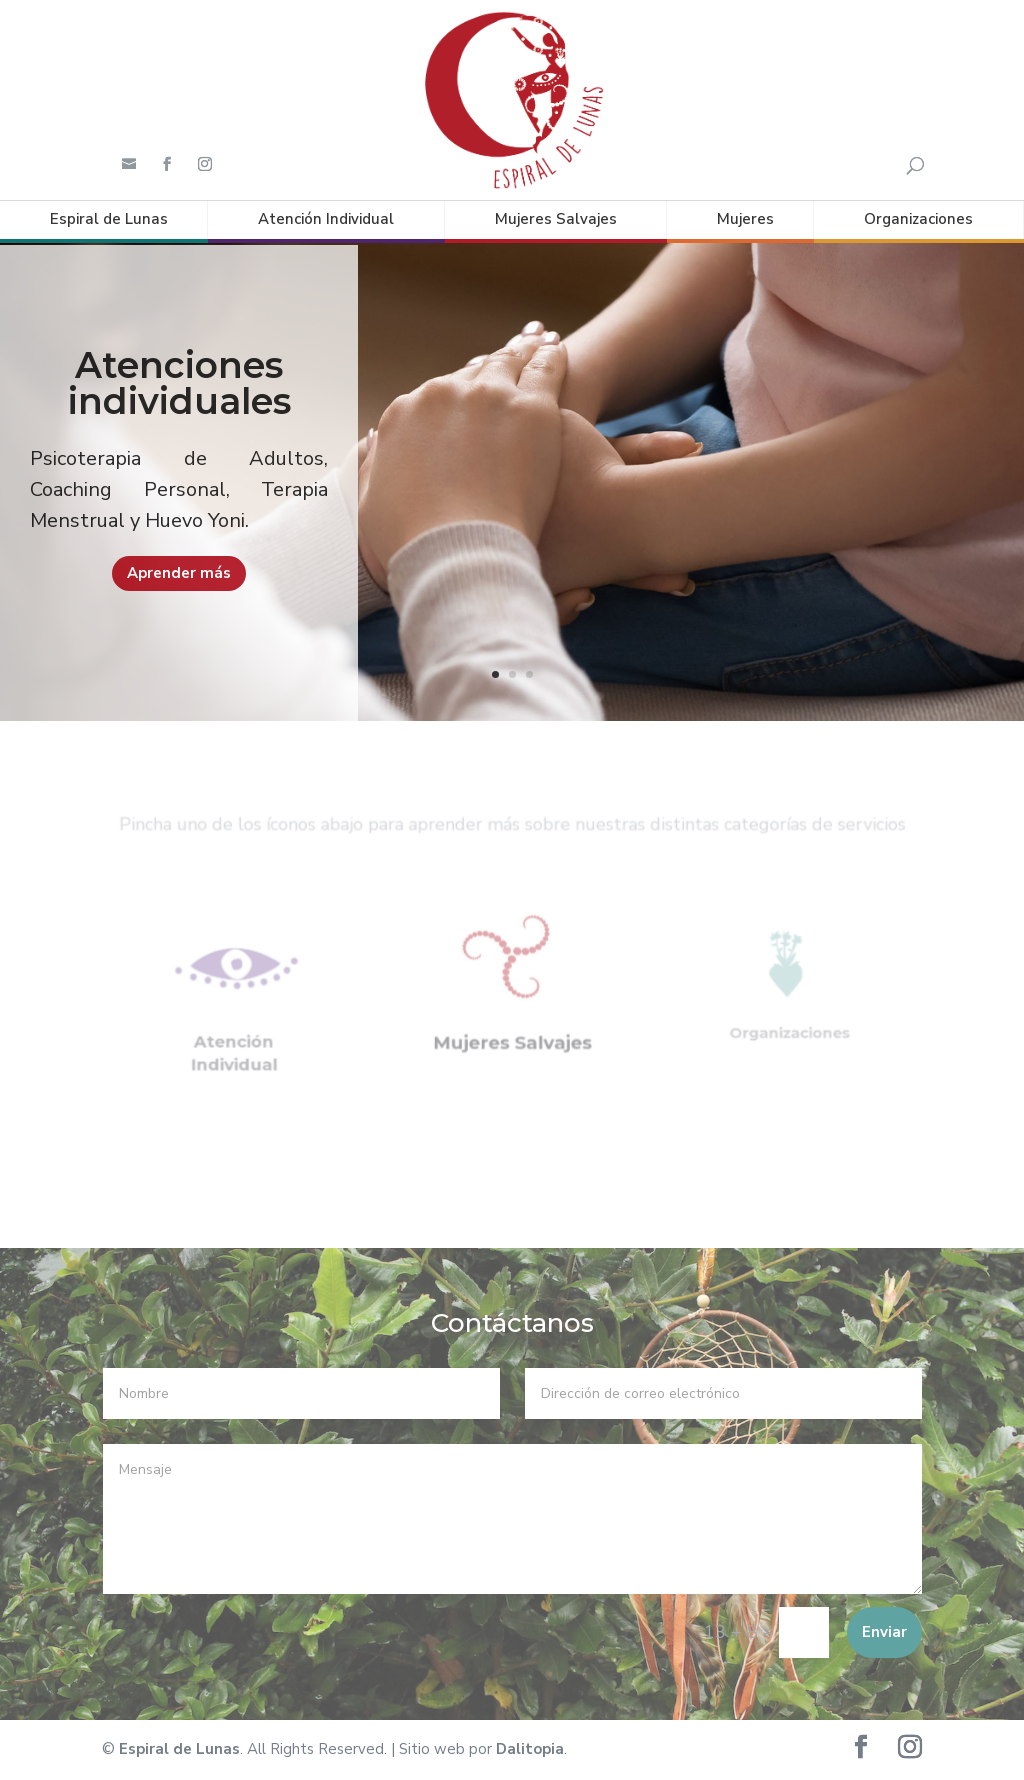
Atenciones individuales (179, 416)
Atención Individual (326, 219)
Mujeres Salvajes (556, 219)
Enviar (884, 1631)
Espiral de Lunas (109, 219)
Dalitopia (530, 1749)
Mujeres (745, 219)
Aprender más (179, 605)
